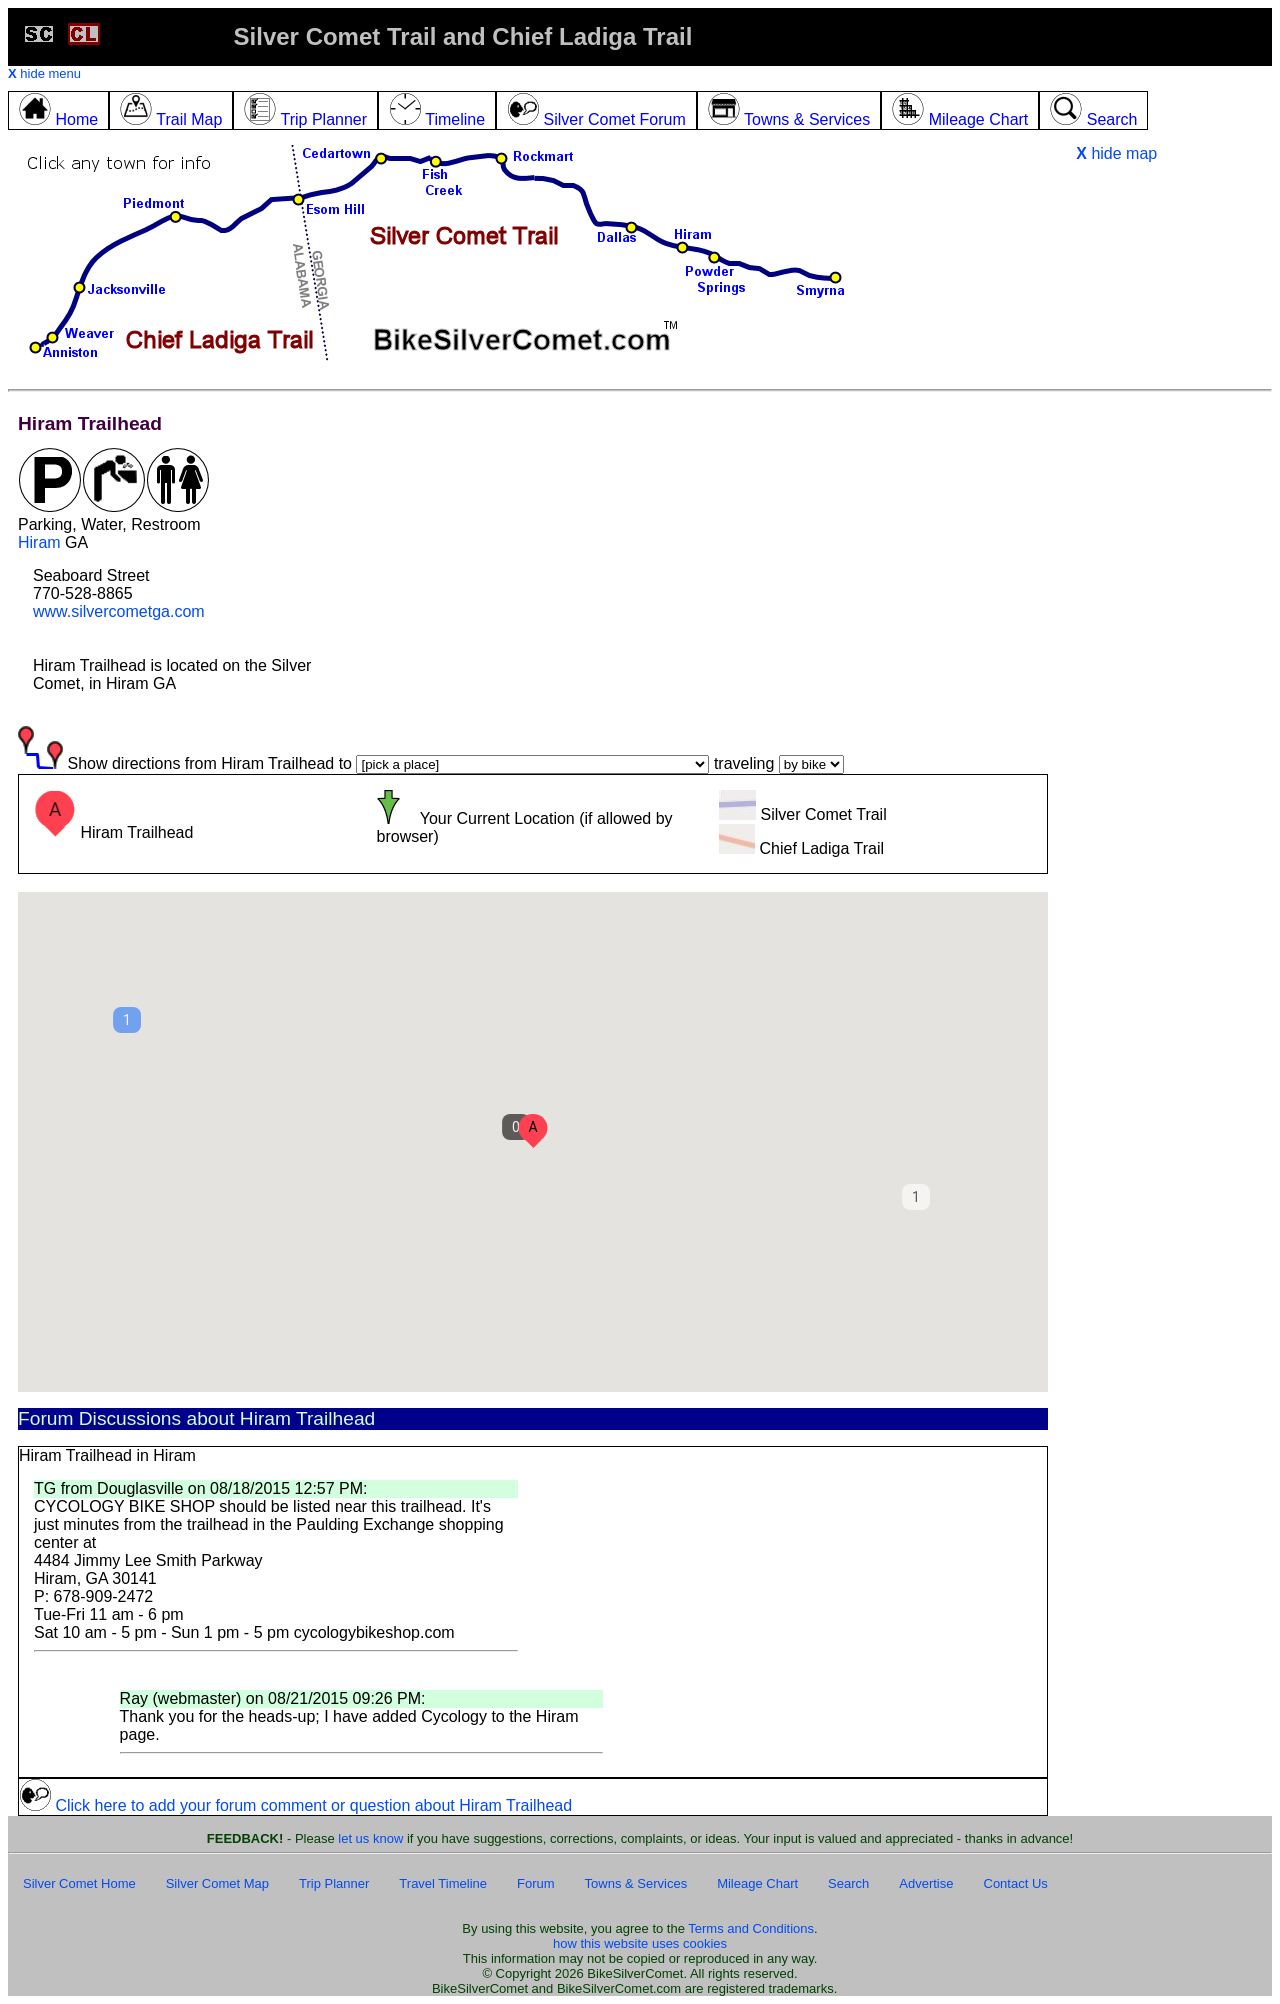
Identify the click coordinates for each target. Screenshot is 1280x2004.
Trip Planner (334, 1883)
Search (848, 1883)
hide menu (44, 73)
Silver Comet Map (217, 1883)
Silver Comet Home (79, 1883)
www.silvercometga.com (119, 611)
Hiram (39, 542)
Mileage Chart (757, 1883)
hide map (1116, 153)
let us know (370, 1838)
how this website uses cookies (640, 1943)
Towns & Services (636, 1883)
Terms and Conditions (751, 1928)
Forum (536, 1883)
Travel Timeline (443, 1883)
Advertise (926, 1883)
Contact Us (1016, 1883)
